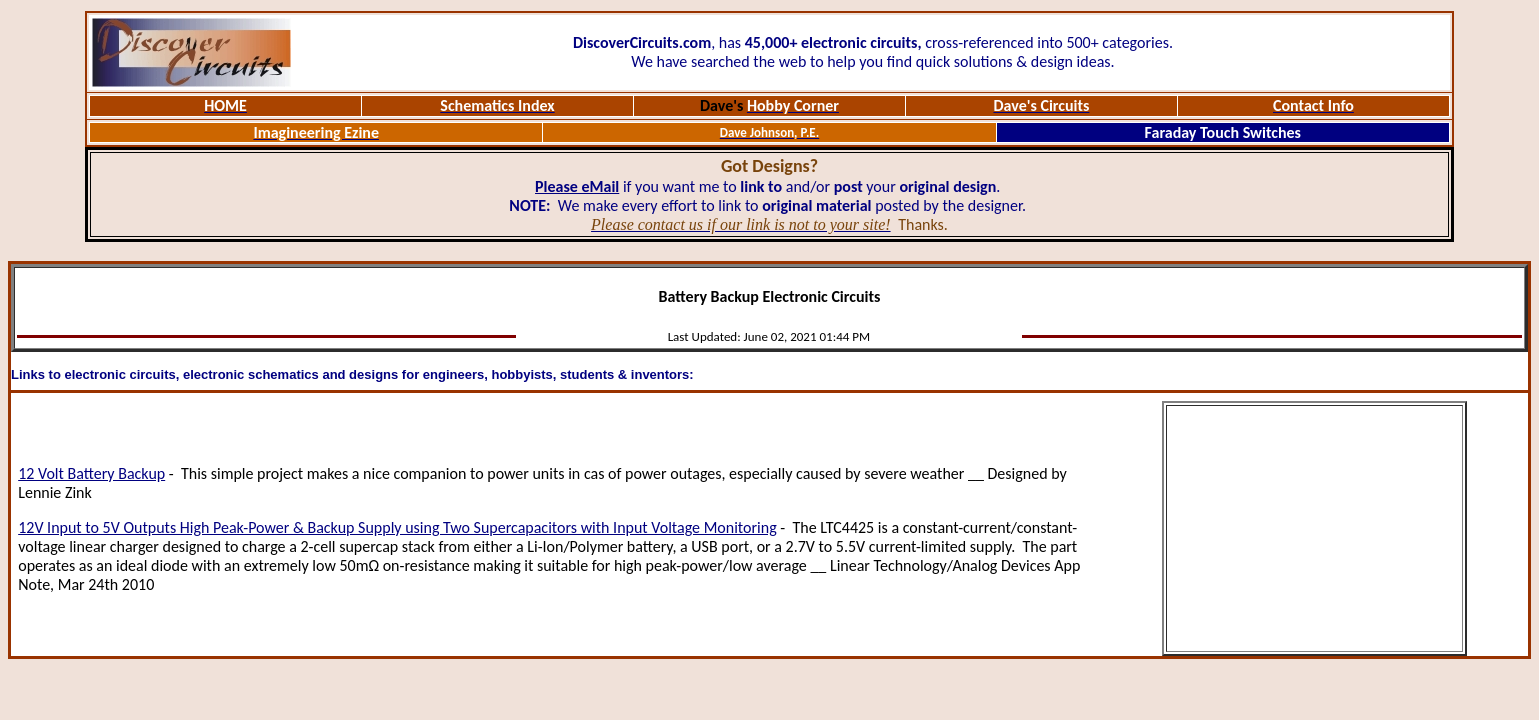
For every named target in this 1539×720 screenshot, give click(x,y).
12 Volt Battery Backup (91, 473)
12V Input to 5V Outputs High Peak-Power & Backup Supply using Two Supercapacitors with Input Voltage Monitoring (397, 527)
